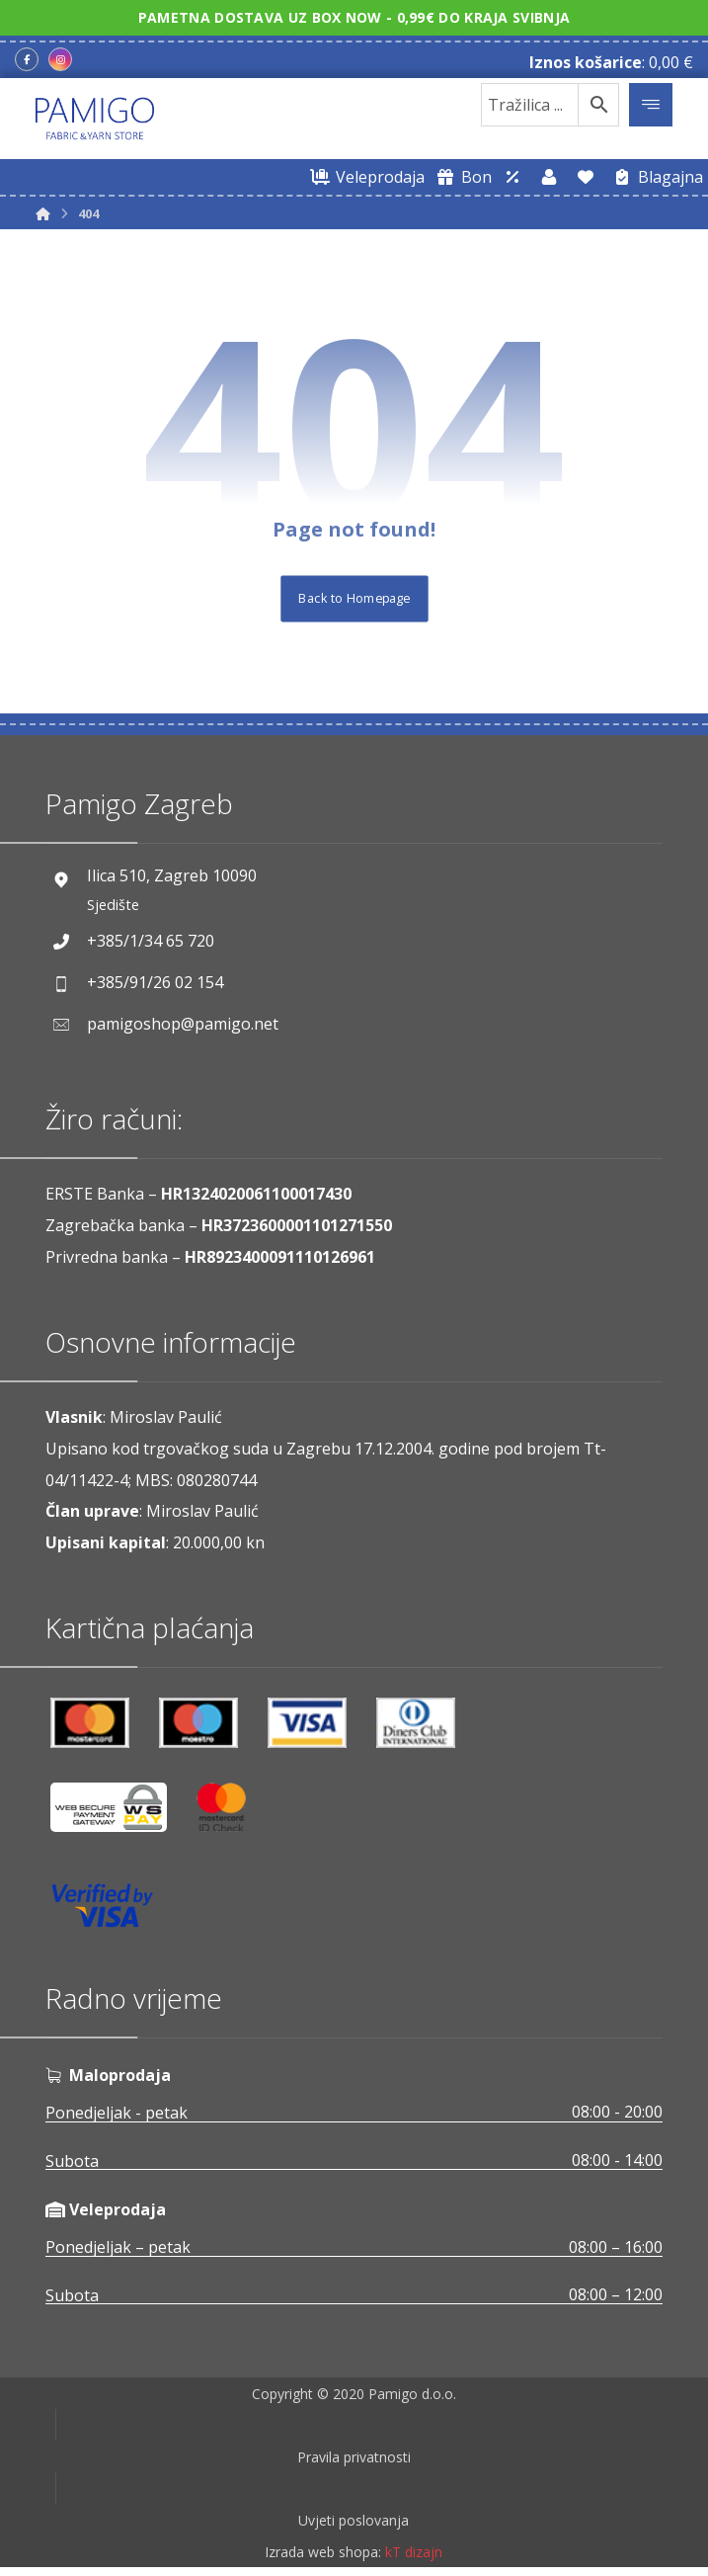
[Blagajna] (654, 177)
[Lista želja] (585, 177)
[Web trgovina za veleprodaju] (364, 177)
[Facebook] (27, 60)
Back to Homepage (354, 598)
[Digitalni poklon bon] (461, 177)
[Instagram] (60, 60)
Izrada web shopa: (323, 2561)
